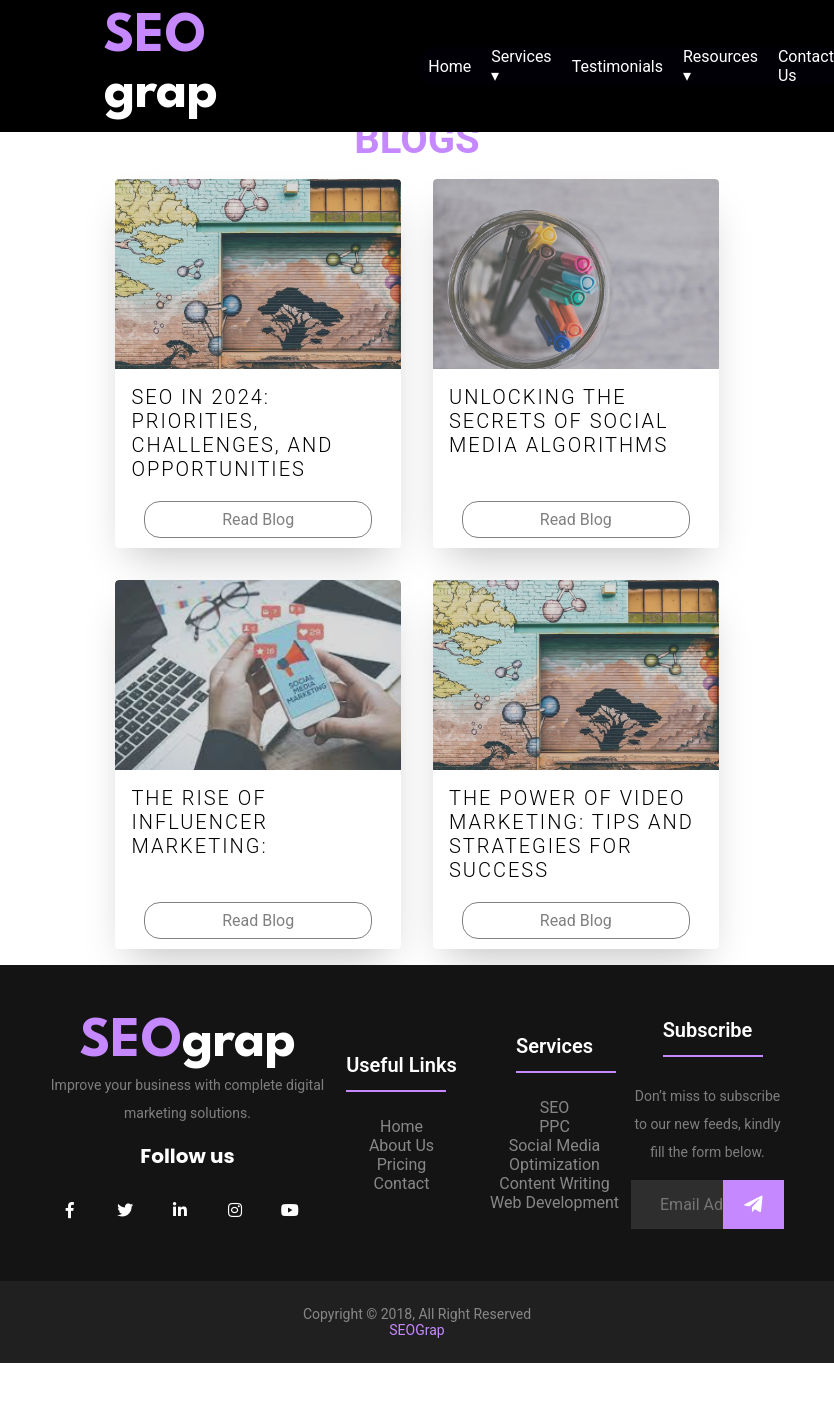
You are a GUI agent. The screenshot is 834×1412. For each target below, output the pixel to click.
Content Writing (554, 1183)
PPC (554, 1126)
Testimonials (617, 66)
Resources (720, 66)
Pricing (402, 1164)
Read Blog (258, 519)
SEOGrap (416, 1330)
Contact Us (806, 66)
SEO (555, 1107)
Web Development (554, 1202)
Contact (402, 1183)
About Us (401, 1145)
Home (449, 66)
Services (521, 66)
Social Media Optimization (555, 1155)
